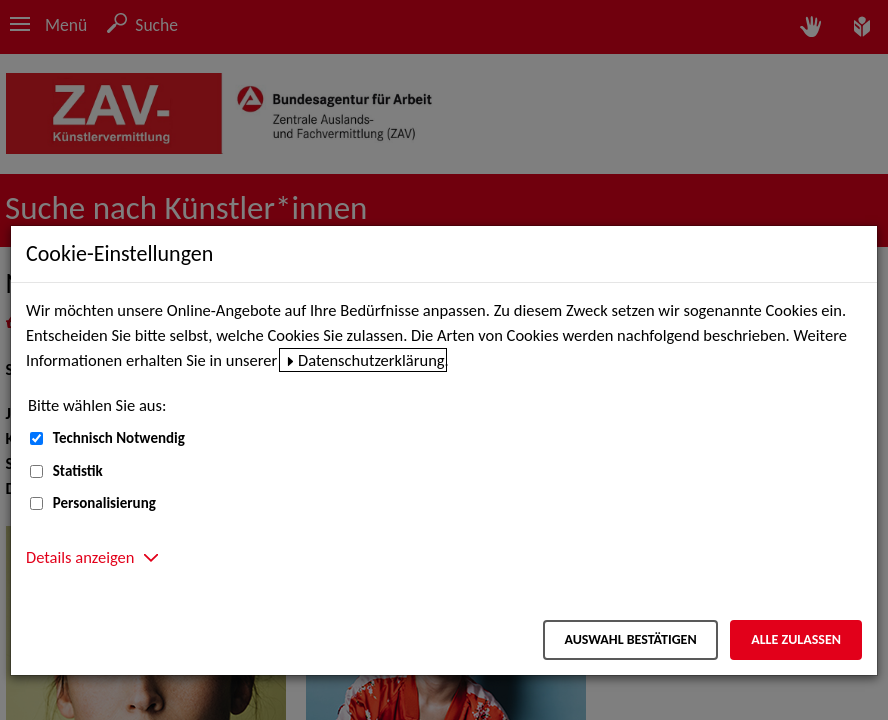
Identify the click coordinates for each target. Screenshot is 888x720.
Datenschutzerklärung (371, 360)
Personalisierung (104, 503)
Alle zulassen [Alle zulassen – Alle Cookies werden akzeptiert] (796, 639)
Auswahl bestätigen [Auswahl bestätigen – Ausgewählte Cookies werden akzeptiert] (630, 639)
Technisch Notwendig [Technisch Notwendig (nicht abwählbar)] (119, 438)
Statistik (78, 471)
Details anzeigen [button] (80, 557)
